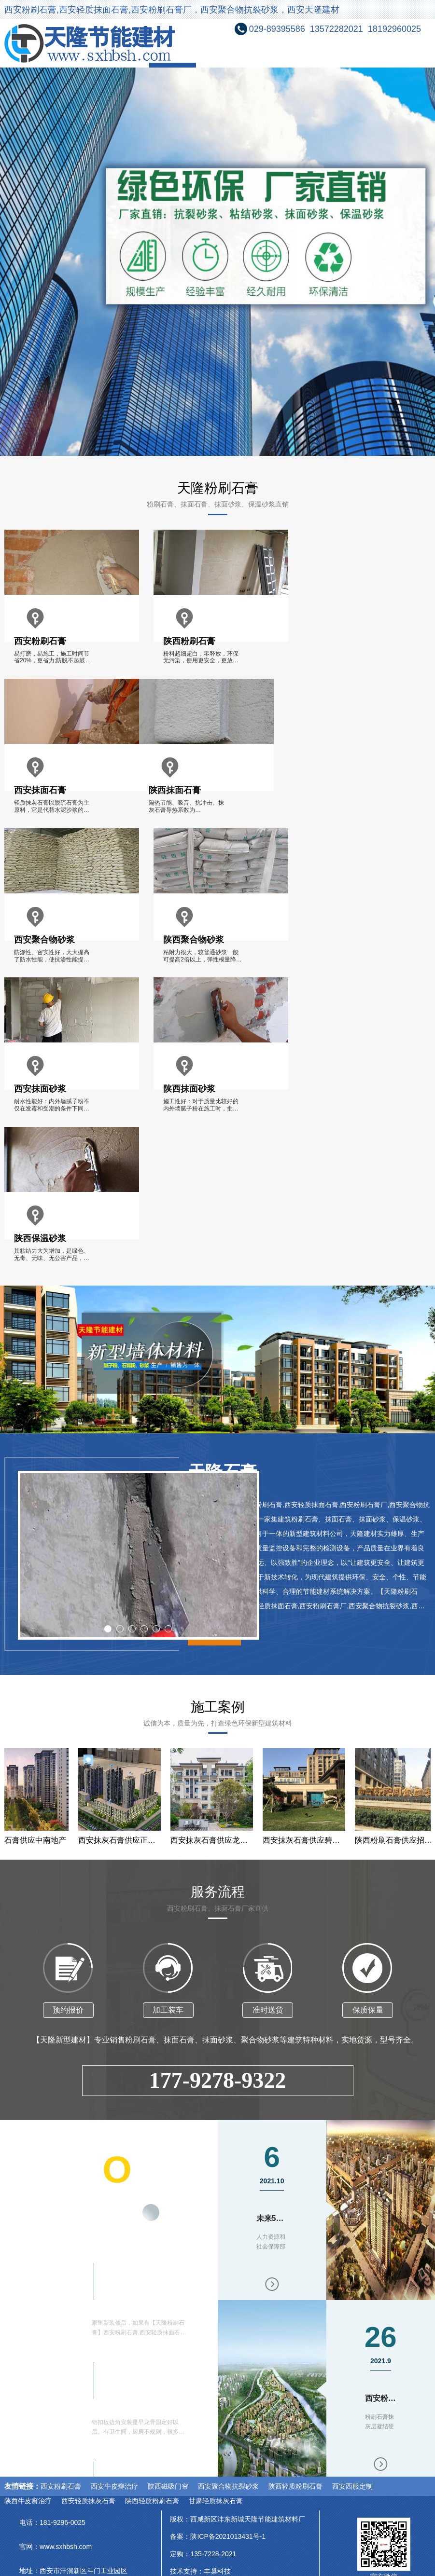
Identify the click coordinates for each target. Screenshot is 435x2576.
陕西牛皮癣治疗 (28, 2501)
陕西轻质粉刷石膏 (295, 2486)
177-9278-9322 (217, 2080)
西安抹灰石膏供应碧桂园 (309, 1840)
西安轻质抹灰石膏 (88, 2501)
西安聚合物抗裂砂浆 (228, 2486)
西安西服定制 (352, 2486)
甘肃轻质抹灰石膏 (216, 2501)
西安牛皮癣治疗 (114, 2486)
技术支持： (187, 2571)
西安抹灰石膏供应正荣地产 (125, 1840)
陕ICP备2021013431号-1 (228, 2536)
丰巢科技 (217, 2571)
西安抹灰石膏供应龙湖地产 (217, 1840)
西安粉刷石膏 (61, 2486)
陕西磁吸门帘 (168, 2486)
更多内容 (140, 2216)
